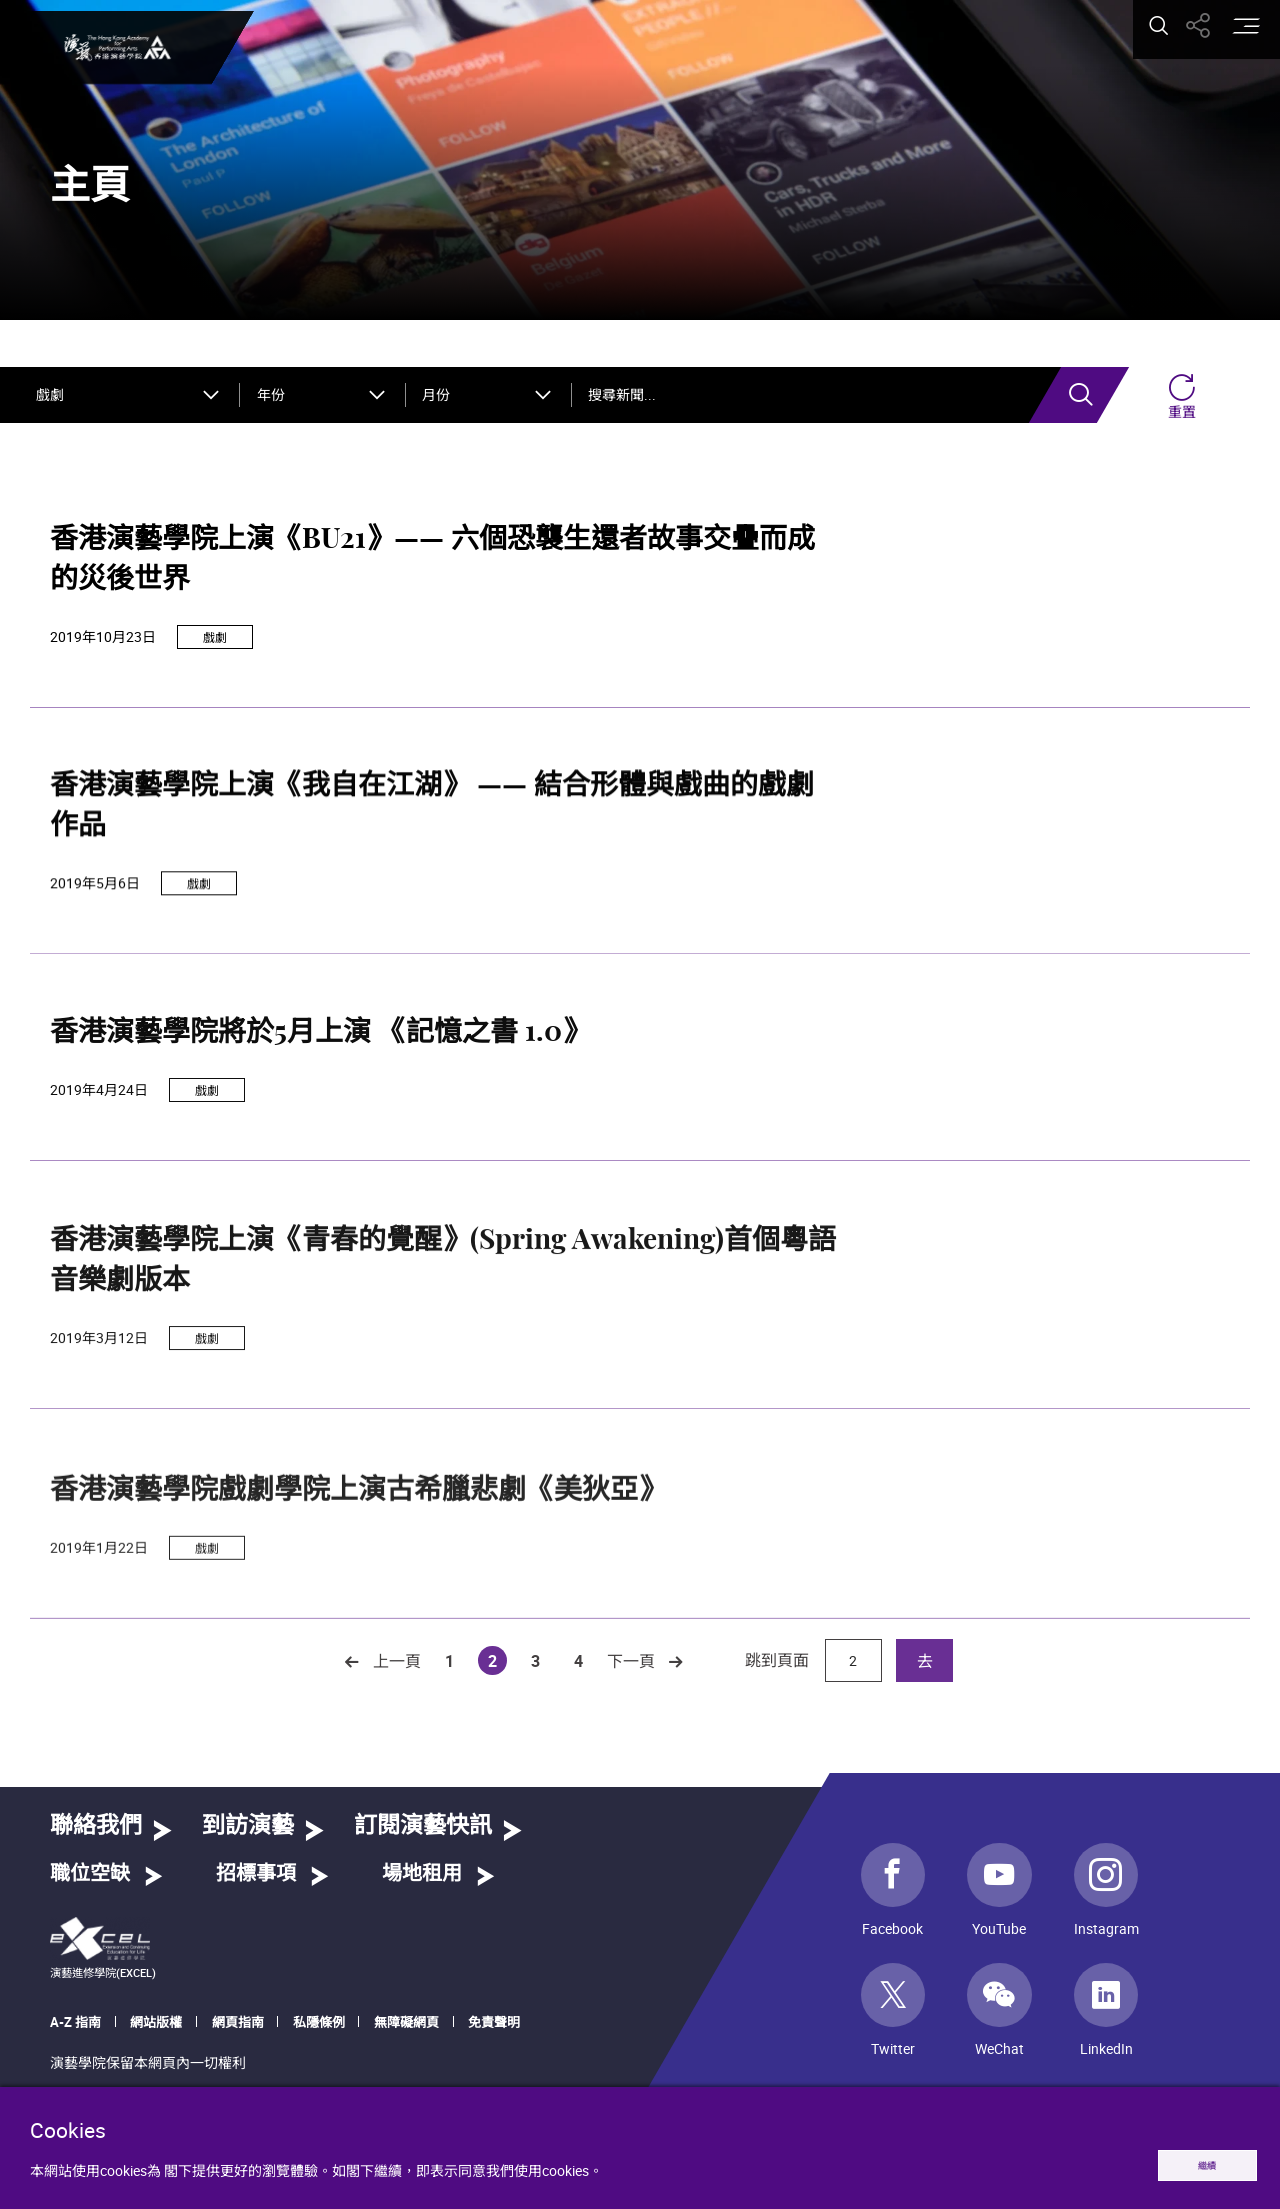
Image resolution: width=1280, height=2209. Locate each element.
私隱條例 (319, 2022)
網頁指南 (238, 2022)
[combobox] (129, 395)
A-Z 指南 (75, 2022)
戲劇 (215, 647)
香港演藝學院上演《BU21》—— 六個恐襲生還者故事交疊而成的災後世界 (432, 570)
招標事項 (256, 1874)
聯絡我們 (96, 1826)
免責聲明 (494, 2022)
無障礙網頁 (406, 2022)
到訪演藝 (248, 1826)
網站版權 (156, 2022)
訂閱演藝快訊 (423, 1826)
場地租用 (422, 1874)
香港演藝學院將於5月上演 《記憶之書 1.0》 (320, 1126)
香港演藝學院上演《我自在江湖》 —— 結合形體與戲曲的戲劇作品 (432, 892)
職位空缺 (90, 1874)
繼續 (1187, 2160)
